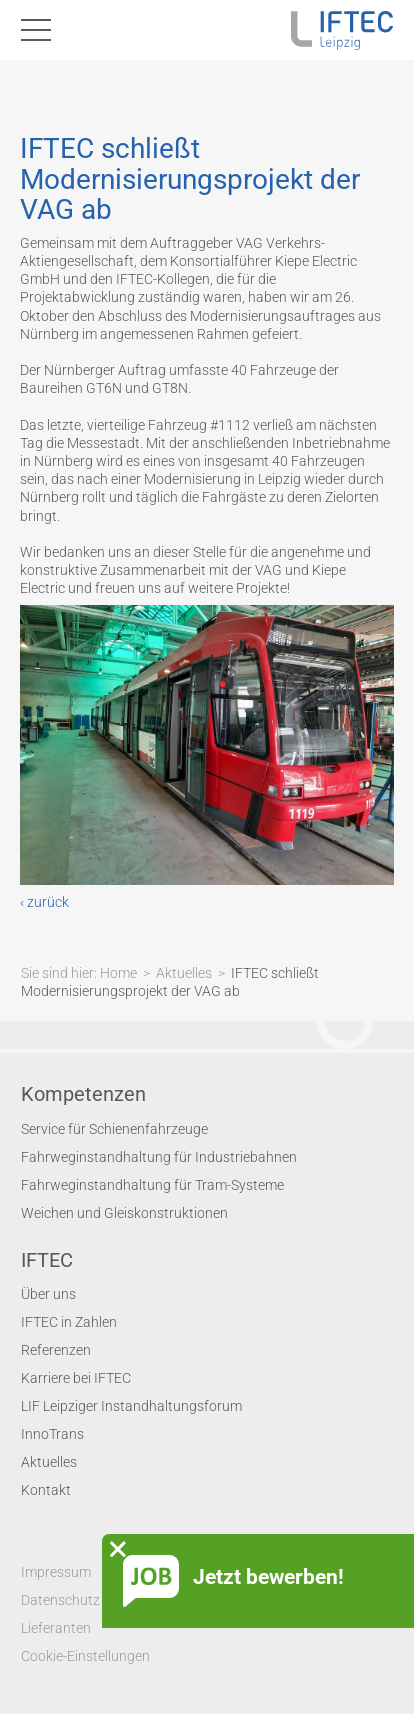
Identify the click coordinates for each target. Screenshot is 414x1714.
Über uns (48, 1294)
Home (118, 973)
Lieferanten (56, 1628)
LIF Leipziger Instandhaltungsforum (131, 1406)
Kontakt (46, 1490)
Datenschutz (60, 1600)
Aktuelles (184, 973)
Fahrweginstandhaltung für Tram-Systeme (152, 1185)
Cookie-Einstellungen (85, 1656)
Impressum (56, 1572)
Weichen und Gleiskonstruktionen (124, 1213)
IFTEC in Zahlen (69, 1322)
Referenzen (56, 1350)
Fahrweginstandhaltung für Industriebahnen (159, 1157)
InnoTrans (52, 1434)
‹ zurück (44, 902)
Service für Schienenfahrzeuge (114, 1129)
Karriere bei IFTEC (76, 1378)
